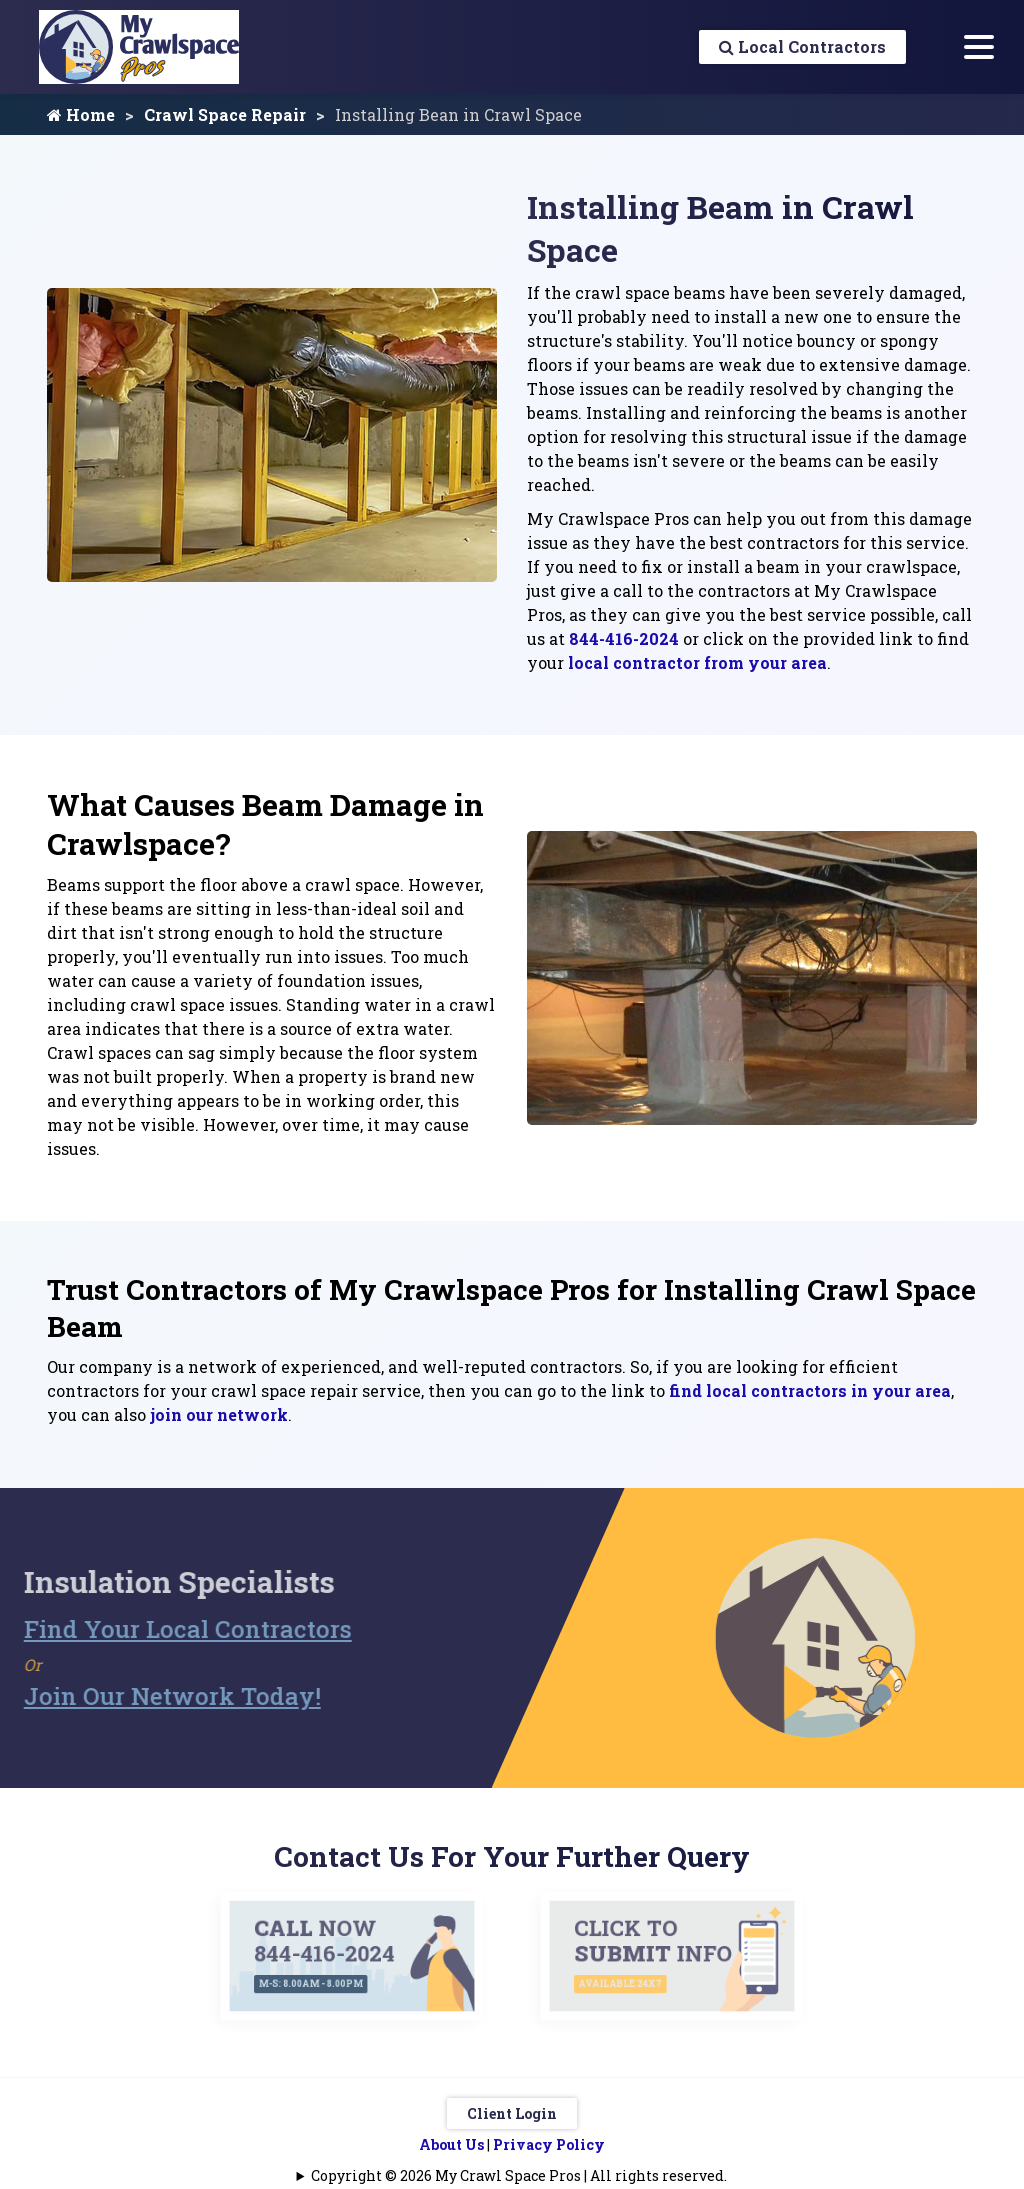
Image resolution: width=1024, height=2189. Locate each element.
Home (81, 114)
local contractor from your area (697, 662)
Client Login (512, 2113)
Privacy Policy (549, 2144)
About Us (451, 2144)
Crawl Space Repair (225, 114)
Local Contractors (802, 46)
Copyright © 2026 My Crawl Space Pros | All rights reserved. (519, 2175)
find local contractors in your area (810, 1390)
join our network (219, 1414)
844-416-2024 (624, 638)
